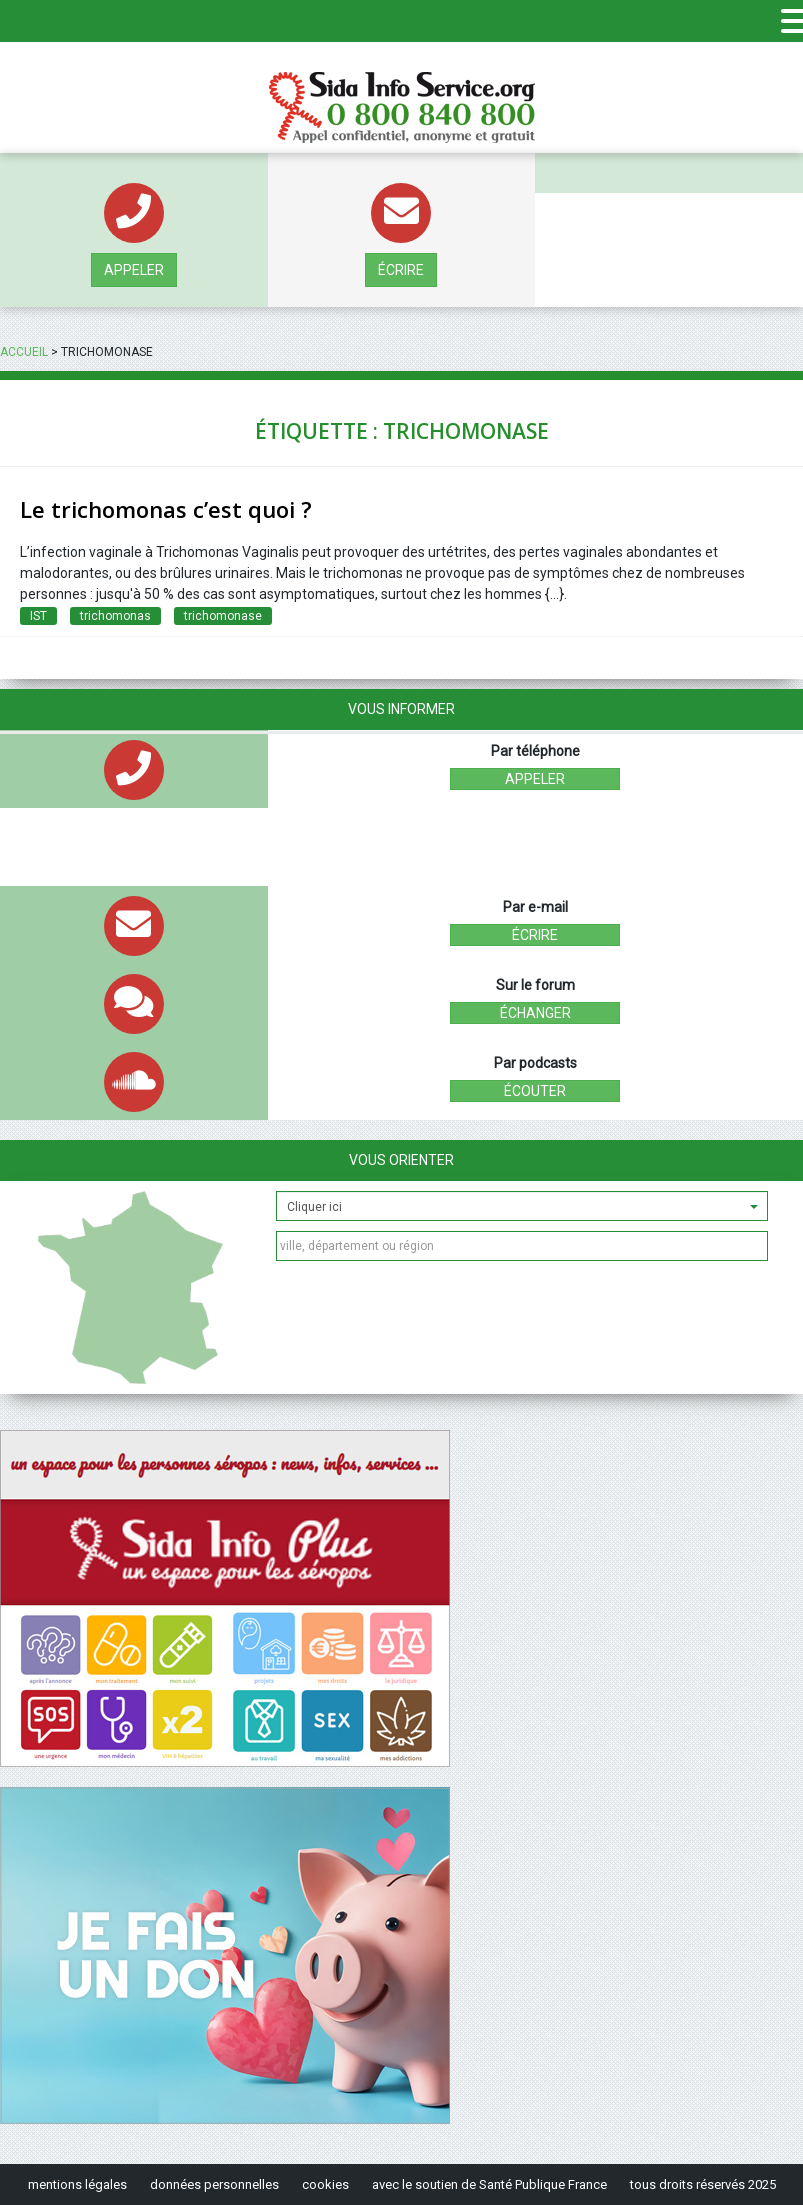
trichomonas (115, 616)
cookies (325, 2184)
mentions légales (77, 2184)
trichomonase (223, 616)
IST (38, 616)
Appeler (134, 270)
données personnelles (214, 2184)
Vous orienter (401, 1160)
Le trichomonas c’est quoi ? (166, 509)
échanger (535, 1013)
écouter (535, 1091)
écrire (401, 270)
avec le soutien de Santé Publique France (489, 2184)
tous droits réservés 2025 (703, 2184)
